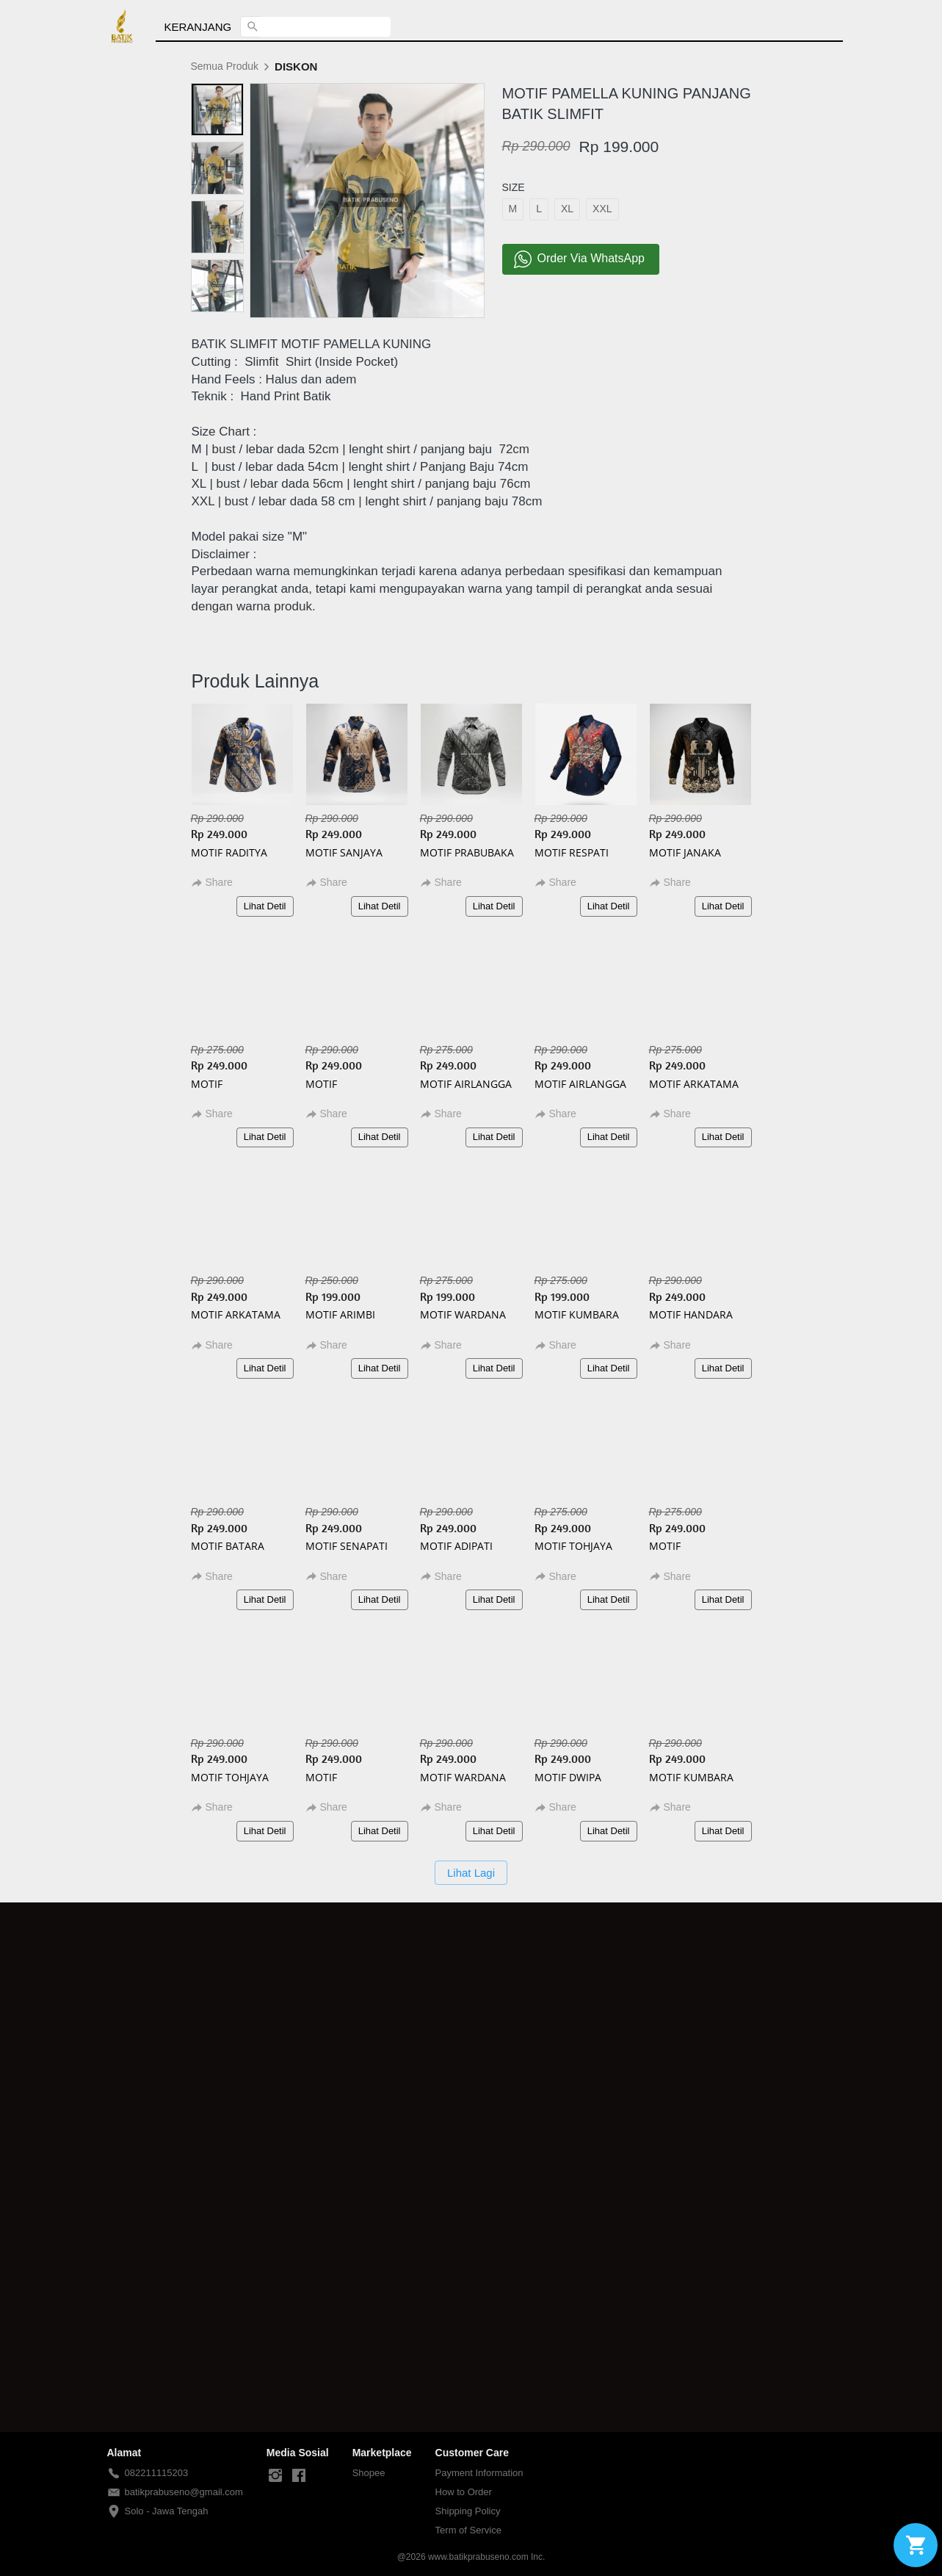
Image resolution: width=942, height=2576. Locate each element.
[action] (916, 2545)
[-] (275, 2476)
